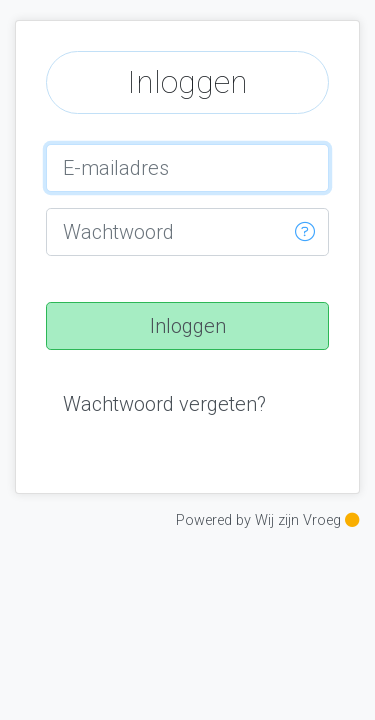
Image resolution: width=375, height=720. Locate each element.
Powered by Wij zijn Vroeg (267, 520)
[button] (305, 232)
